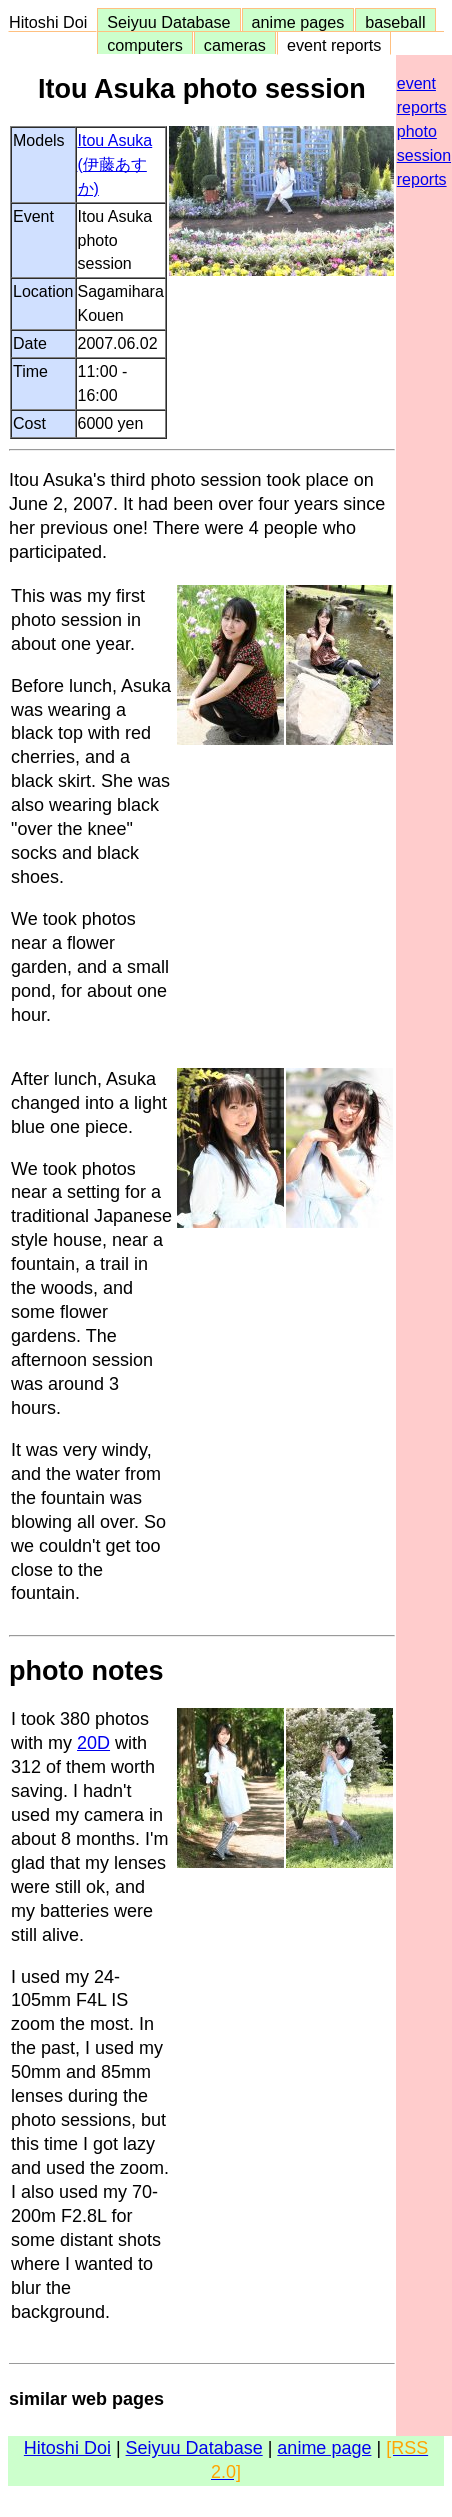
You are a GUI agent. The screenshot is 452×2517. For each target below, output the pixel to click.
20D (93, 1743)
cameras (235, 45)
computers (145, 45)
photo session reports (424, 155)
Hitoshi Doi (52, 22)
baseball (395, 22)
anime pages (298, 22)
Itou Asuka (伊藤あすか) (115, 164)
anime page (324, 2448)
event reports (334, 45)
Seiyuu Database (168, 22)
